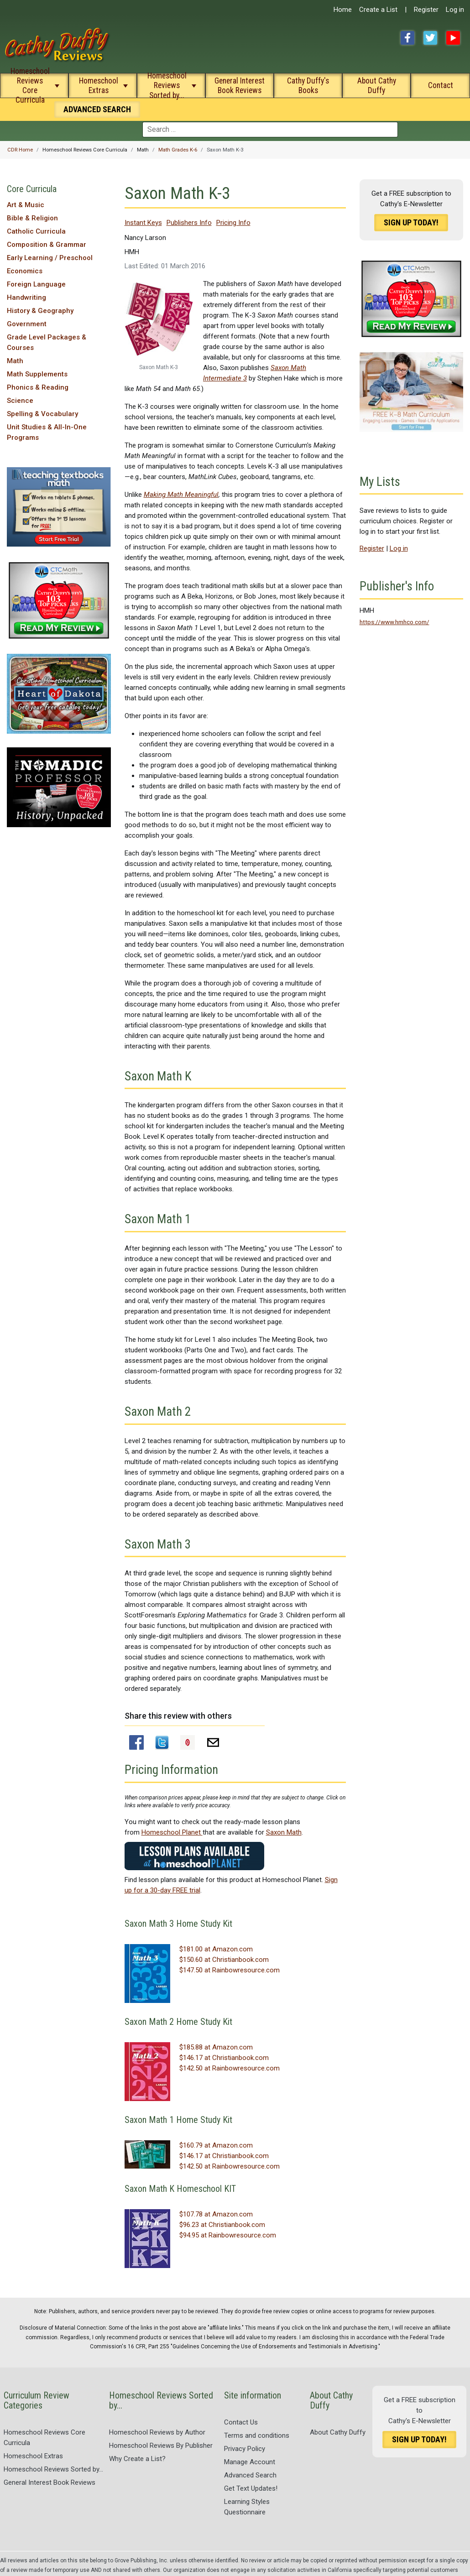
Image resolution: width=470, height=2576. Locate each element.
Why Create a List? (137, 2459)
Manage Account (249, 2462)
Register (426, 9)
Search (97, 109)
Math (15, 361)
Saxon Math (284, 1832)
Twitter (430, 38)
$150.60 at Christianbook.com (224, 1959)
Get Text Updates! (250, 2488)
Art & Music (25, 205)
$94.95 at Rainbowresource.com (227, 2235)
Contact (440, 85)
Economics (24, 271)
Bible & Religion (32, 218)
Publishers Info (189, 223)
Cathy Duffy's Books (308, 85)
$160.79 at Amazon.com (216, 2145)
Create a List (378, 9)
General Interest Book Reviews (239, 85)
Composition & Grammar (46, 244)
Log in (455, 9)
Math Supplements (37, 374)
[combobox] (270, 129)
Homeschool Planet (172, 1832)
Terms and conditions (256, 2435)
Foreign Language (36, 284)
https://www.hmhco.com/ (394, 622)
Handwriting (26, 297)
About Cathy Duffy (376, 85)
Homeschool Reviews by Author (157, 2432)
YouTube (453, 38)
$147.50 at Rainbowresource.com (229, 1970)
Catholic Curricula (36, 231)
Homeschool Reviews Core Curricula (30, 85)
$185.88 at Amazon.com (216, 2047)
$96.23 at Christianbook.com (222, 2225)
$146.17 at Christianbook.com (224, 2058)
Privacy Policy (244, 2449)
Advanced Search (250, 2475)
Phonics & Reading (37, 387)
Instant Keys (143, 223)
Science (20, 400)
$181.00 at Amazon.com (216, 1949)
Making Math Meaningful (181, 494)
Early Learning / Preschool (50, 258)
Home (343, 9)
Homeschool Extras (98, 85)
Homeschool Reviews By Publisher (161, 2445)
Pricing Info (233, 223)
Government (27, 324)
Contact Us (241, 2422)
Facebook (407, 38)
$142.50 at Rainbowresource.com (229, 2068)
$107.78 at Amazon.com (216, 2214)
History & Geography (40, 311)
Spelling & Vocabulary (42, 414)
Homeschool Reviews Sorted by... (167, 85)
